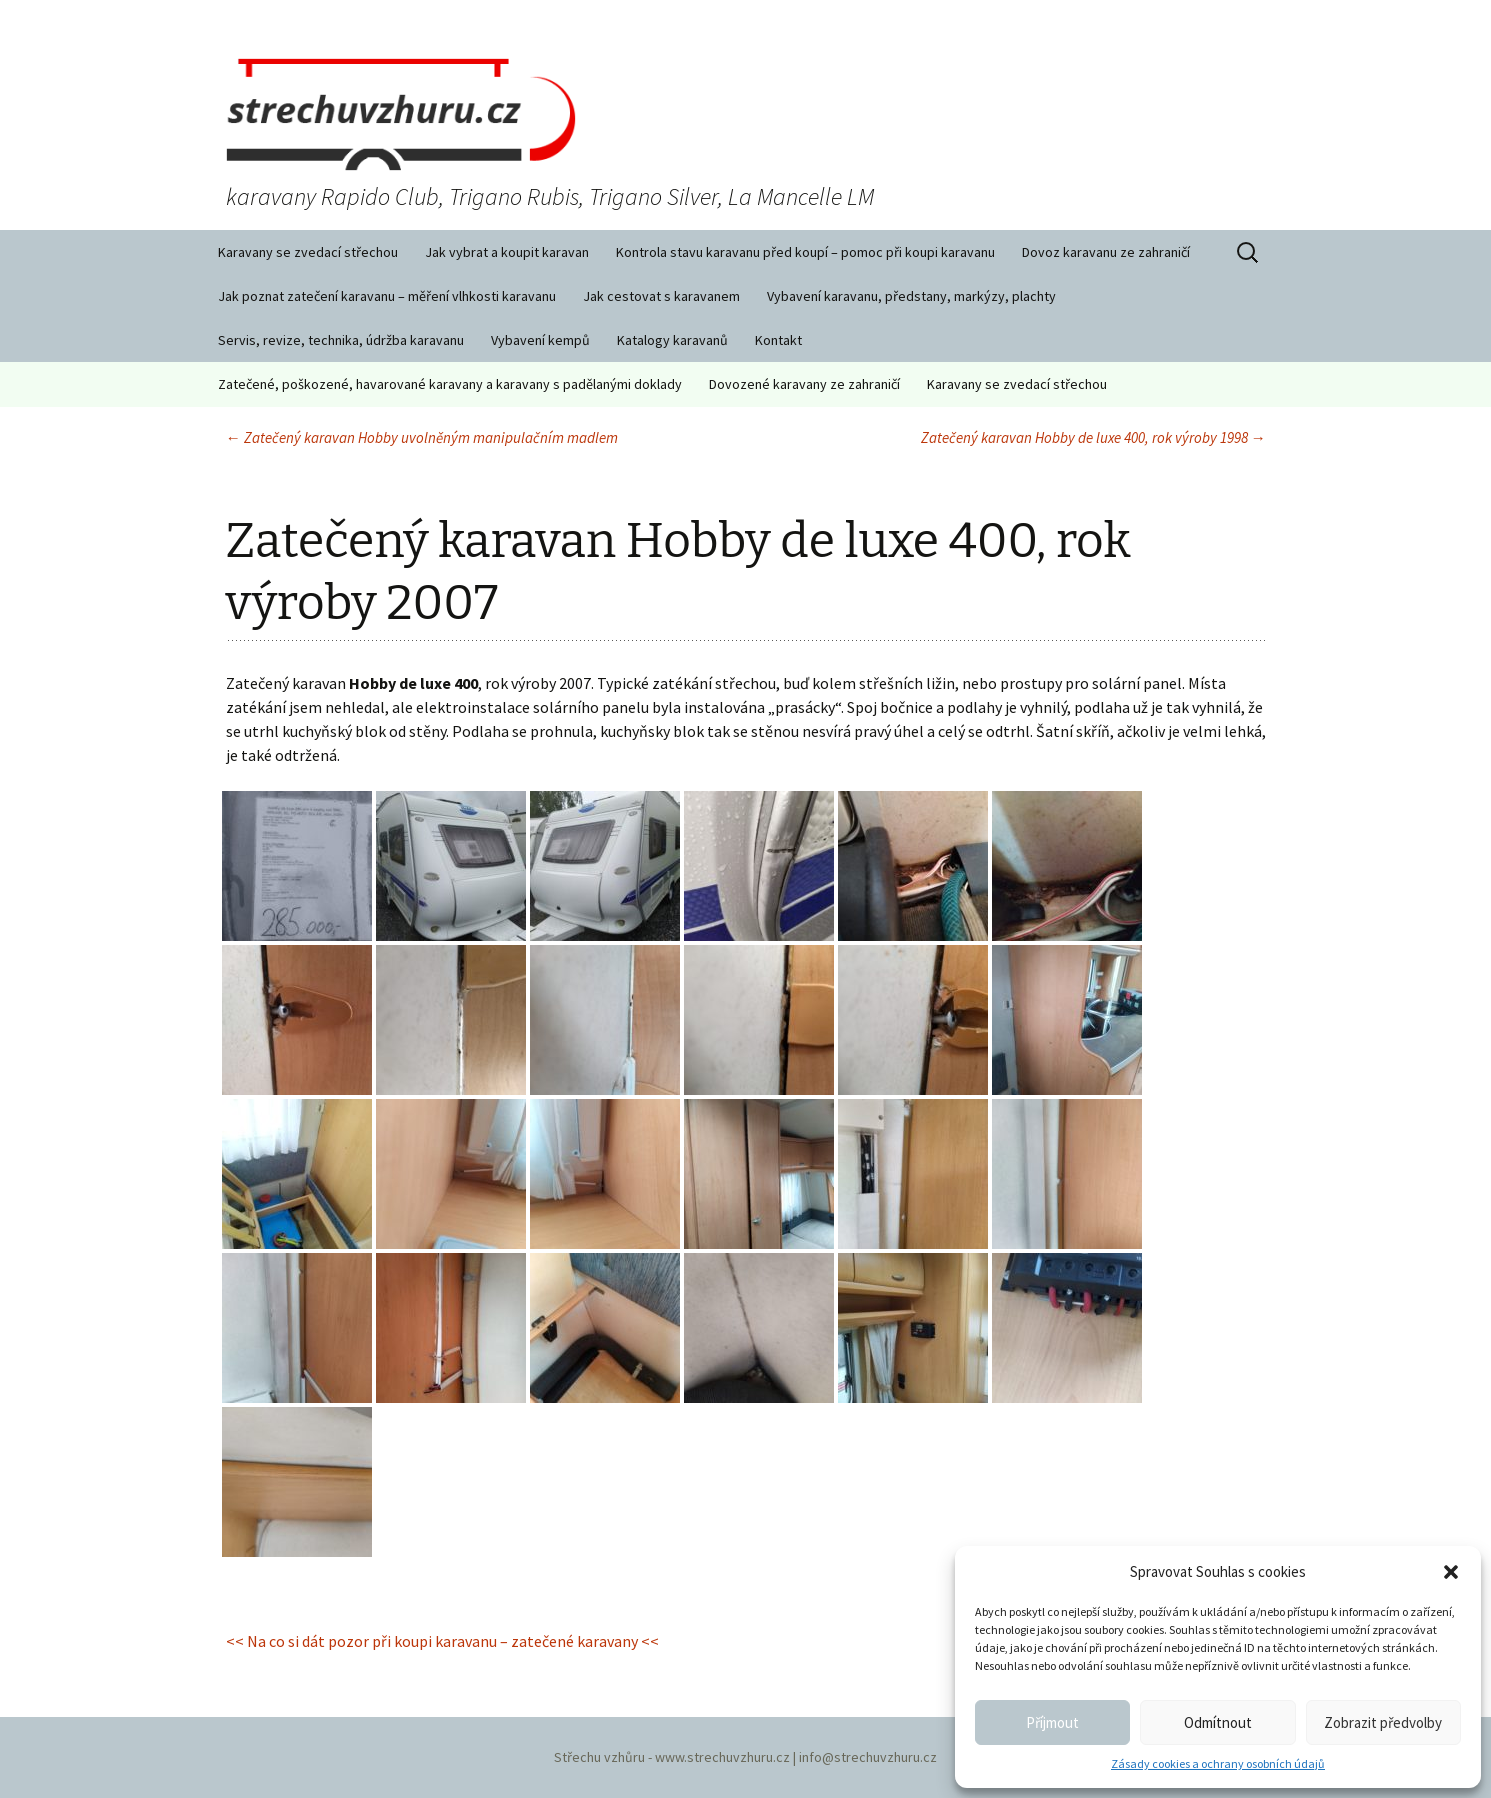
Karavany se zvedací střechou (308, 252)
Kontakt (778, 340)
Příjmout (1052, 1722)
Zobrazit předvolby (1383, 1722)
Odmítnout (1218, 1722)
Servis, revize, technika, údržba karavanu (341, 340)
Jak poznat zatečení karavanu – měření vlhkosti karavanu (387, 296)
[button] (1451, 1572)
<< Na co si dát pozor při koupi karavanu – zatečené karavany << (442, 1641)
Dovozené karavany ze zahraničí (804, 384)
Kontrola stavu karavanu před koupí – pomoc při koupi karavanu (805, 252)
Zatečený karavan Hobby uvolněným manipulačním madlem (422, 437)
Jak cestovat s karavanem (661, 296)
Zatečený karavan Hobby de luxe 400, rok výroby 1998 (1093, 437)
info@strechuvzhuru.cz (868, 1757)
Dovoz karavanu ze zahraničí (1106, 252)
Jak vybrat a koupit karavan (507, 252)
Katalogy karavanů (672, 340)
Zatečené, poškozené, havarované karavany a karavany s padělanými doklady (450, 384)
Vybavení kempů (540, 340)
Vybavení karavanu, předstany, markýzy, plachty (911, 296)
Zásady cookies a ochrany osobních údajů (1218, 1763)
